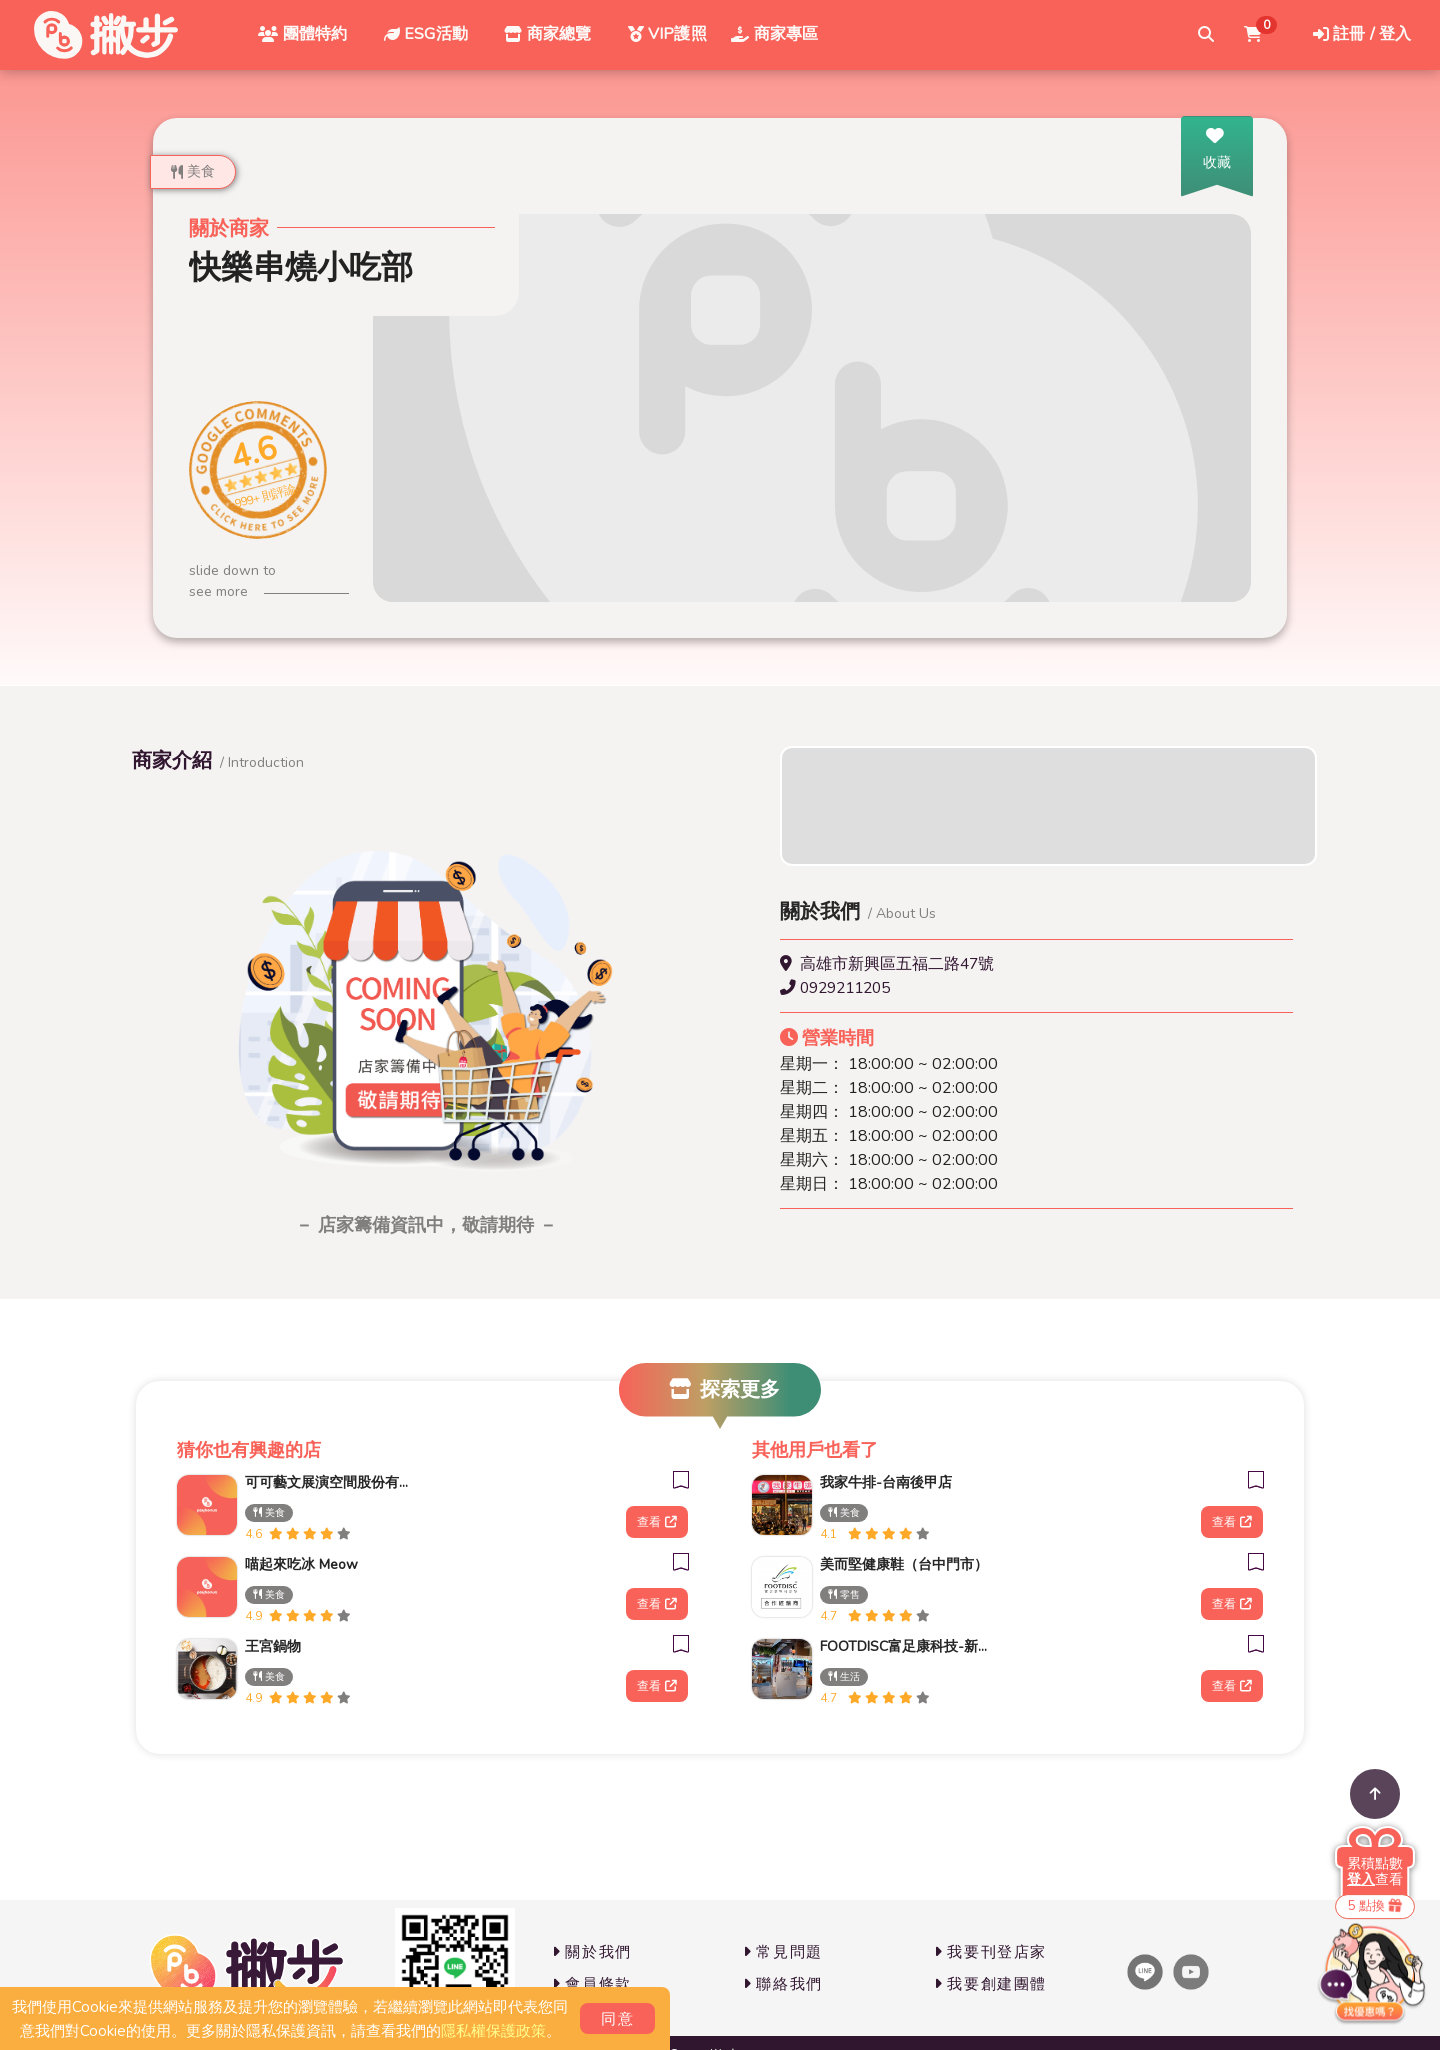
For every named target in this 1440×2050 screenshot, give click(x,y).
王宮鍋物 (273, 1646)
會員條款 (592, 1984)
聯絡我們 (783, 1984)
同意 (617, 2019)
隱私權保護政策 (493, 2031)
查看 (656, 1522)
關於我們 (592, 1952)
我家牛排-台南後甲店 (886, 1482)
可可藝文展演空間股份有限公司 (329, 1482)
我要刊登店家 (990, 1952)
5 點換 (1375, 1906)
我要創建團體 (990, 1984)
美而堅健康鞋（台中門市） (904, 1564)
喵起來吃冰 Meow (301, 1564)
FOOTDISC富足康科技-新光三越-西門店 (904, 1646)
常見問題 (783, 1952)
